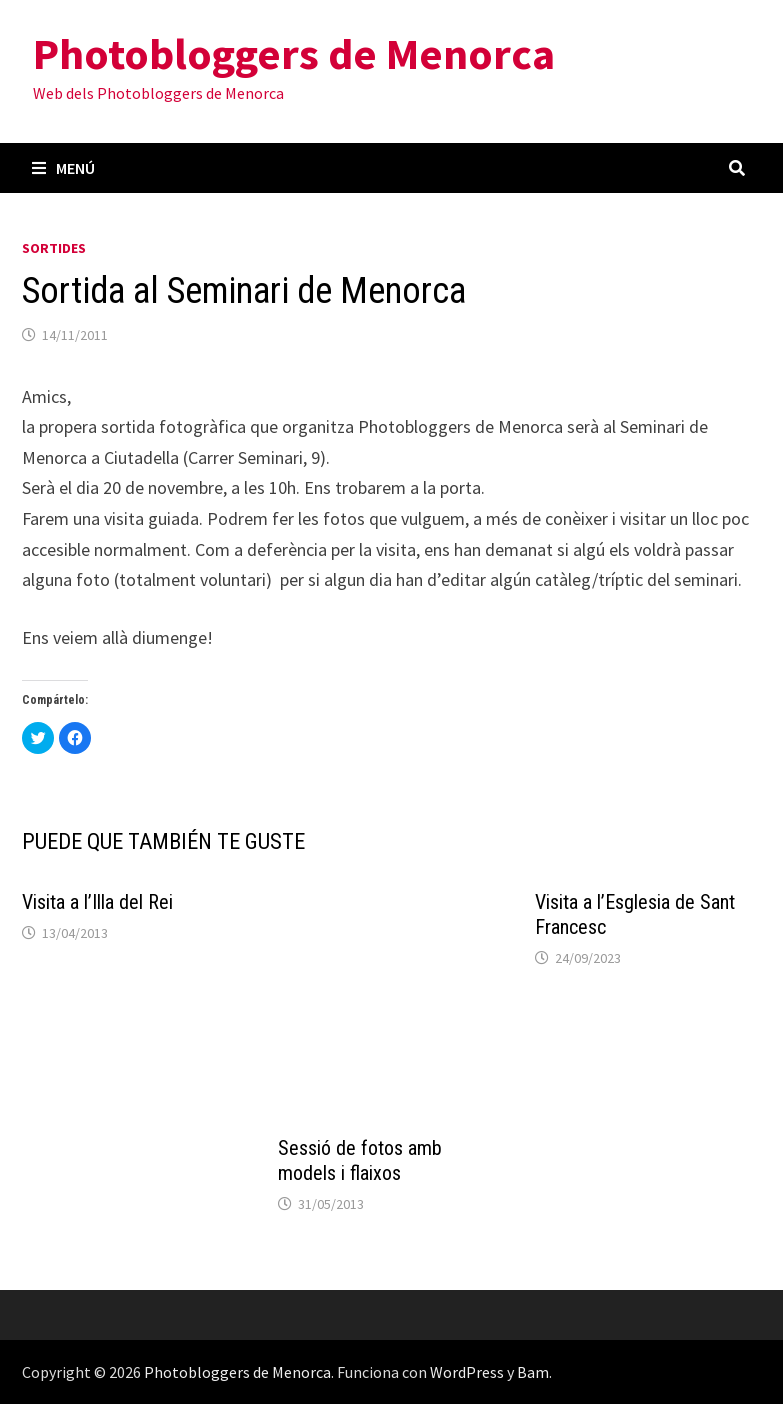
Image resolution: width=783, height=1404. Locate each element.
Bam (533, 1372)
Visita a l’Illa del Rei (97, 902)
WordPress (467, 1372)
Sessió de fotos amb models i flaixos (360, 1160)
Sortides (54, 248)
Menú (63, 168)
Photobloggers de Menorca (294, 53)
